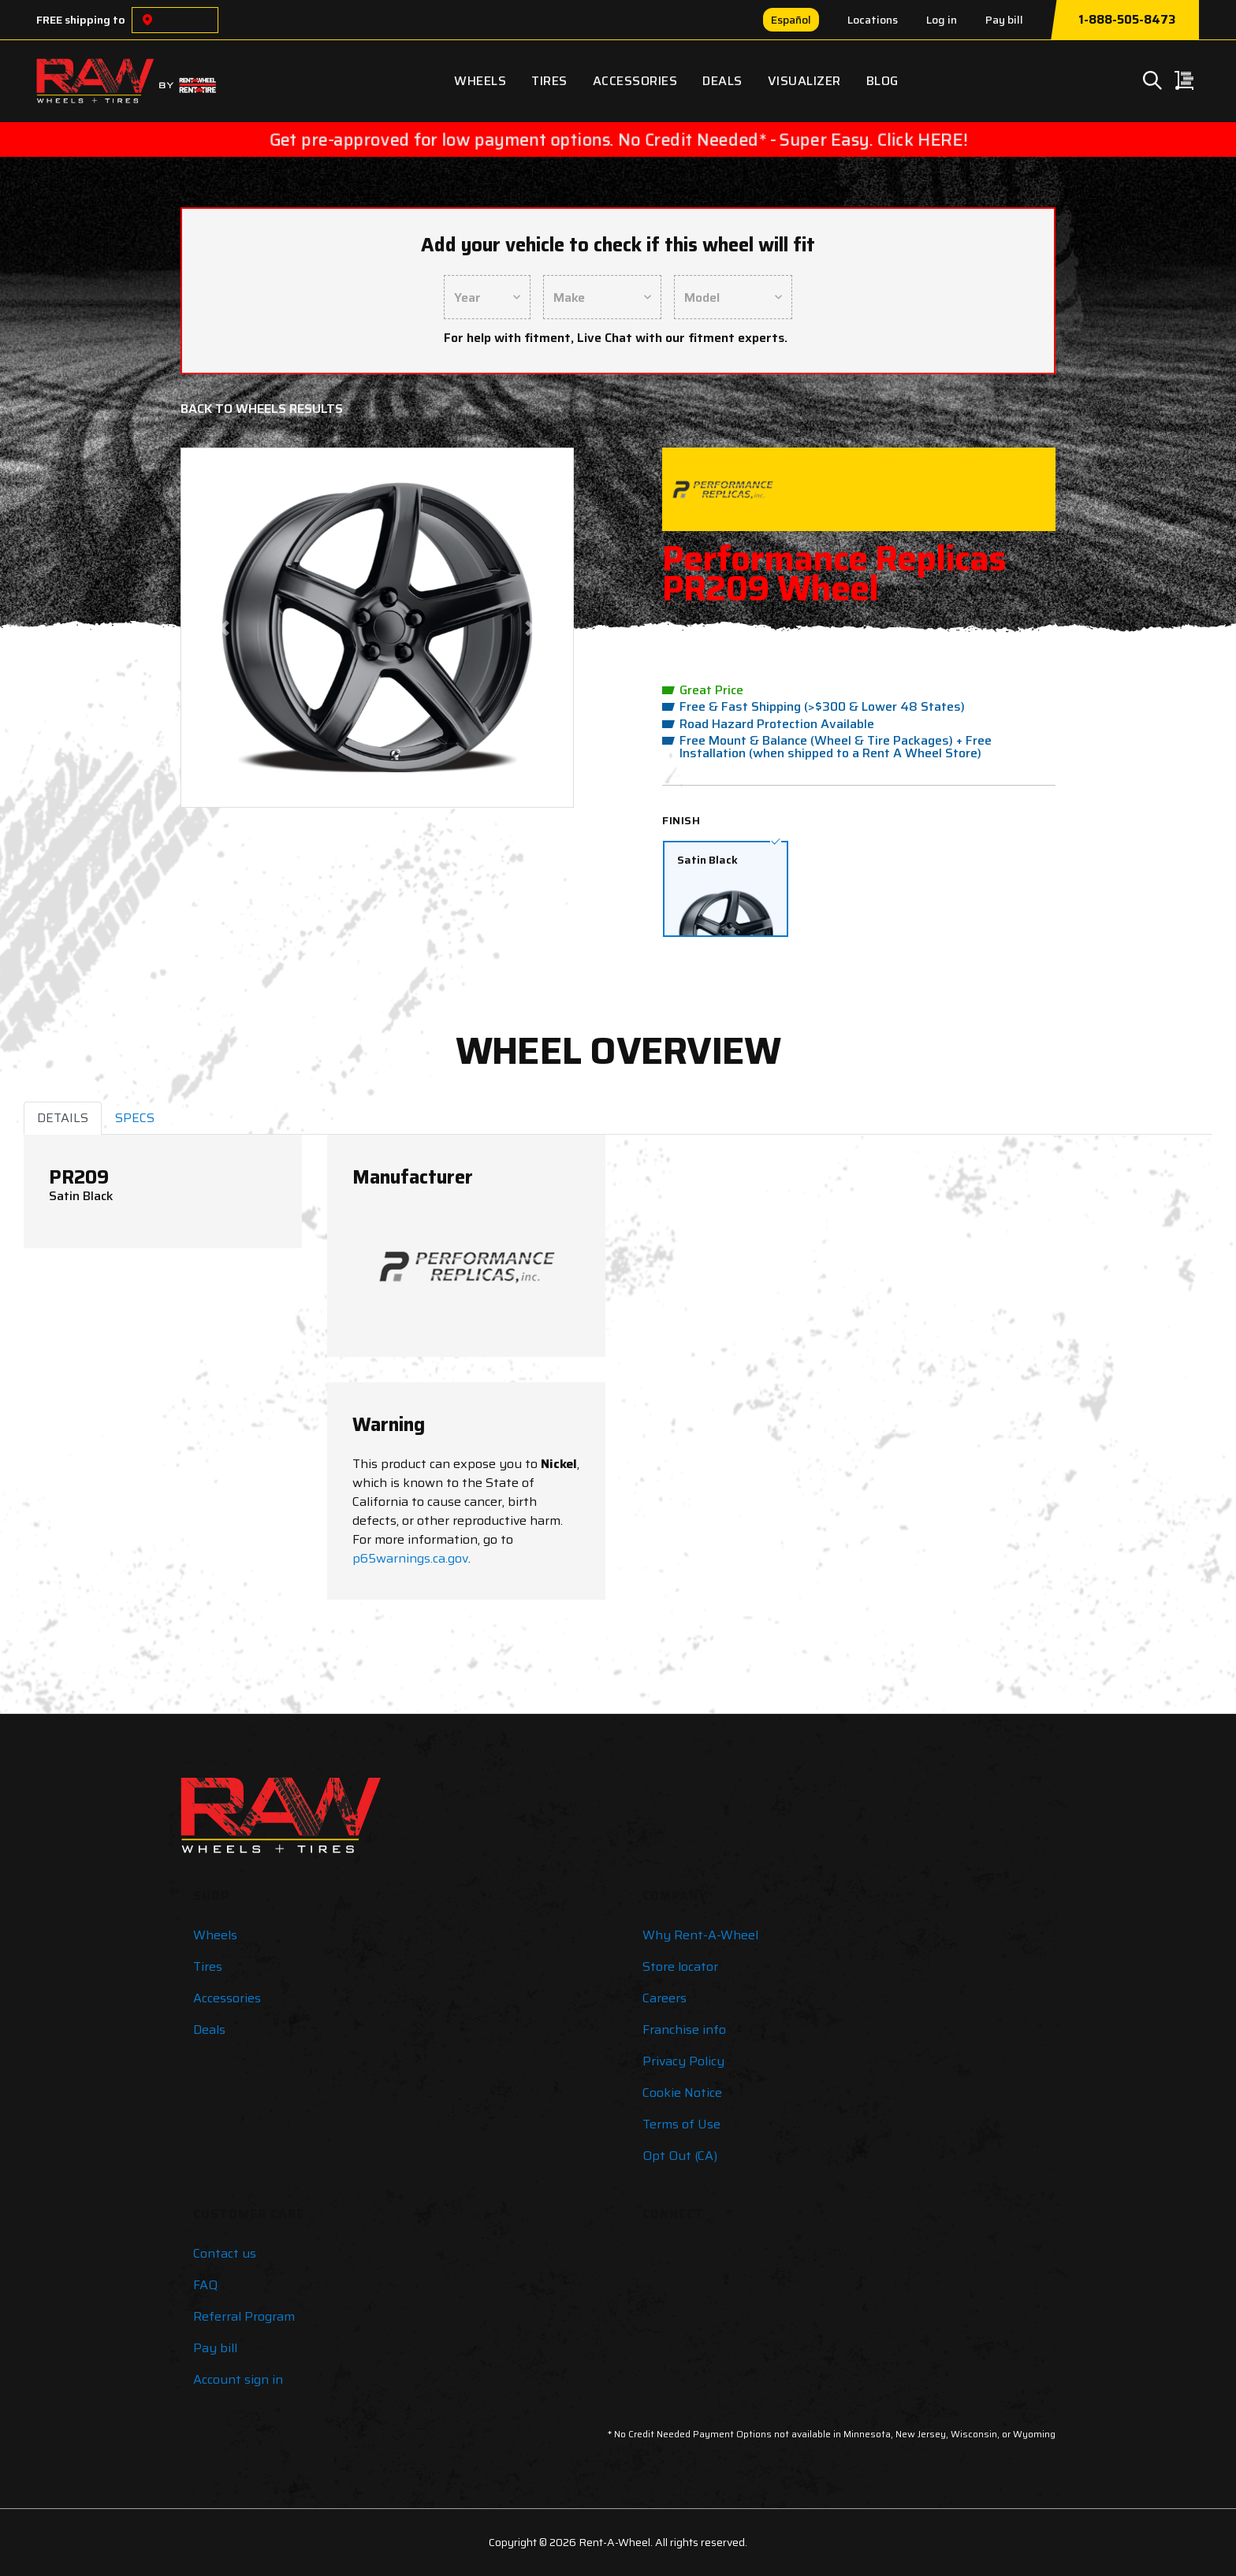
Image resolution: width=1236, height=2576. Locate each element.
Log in (941, 19)
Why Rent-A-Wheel (700, 1935)
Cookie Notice (682, 2092)
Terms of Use (681, 2124)
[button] (224, 627)
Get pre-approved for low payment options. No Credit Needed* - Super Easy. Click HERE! (617, 139)
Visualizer (804, 81)
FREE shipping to (80, 19)
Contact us (224, 2253)
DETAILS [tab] (62, 1118)
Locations (872, 19)
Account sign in (238, 2379)
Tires (549, 81)
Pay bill (1004, 19)
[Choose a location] (147, 20)
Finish (681, 820)
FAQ (205, 2285)
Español (791, 19)
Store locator (680, 1966)
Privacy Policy (683, 2061)
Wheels (480, 81)
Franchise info (684, 2029)
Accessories (635, 81)
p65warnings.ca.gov (410, 1558)
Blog (882, 81)
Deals (722, 81)
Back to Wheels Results (262, 408)
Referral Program (244, 2316)
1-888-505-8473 (1126, 19)
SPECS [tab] (134, 1118)
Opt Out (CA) (679, 2155)
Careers (664, 1998)
